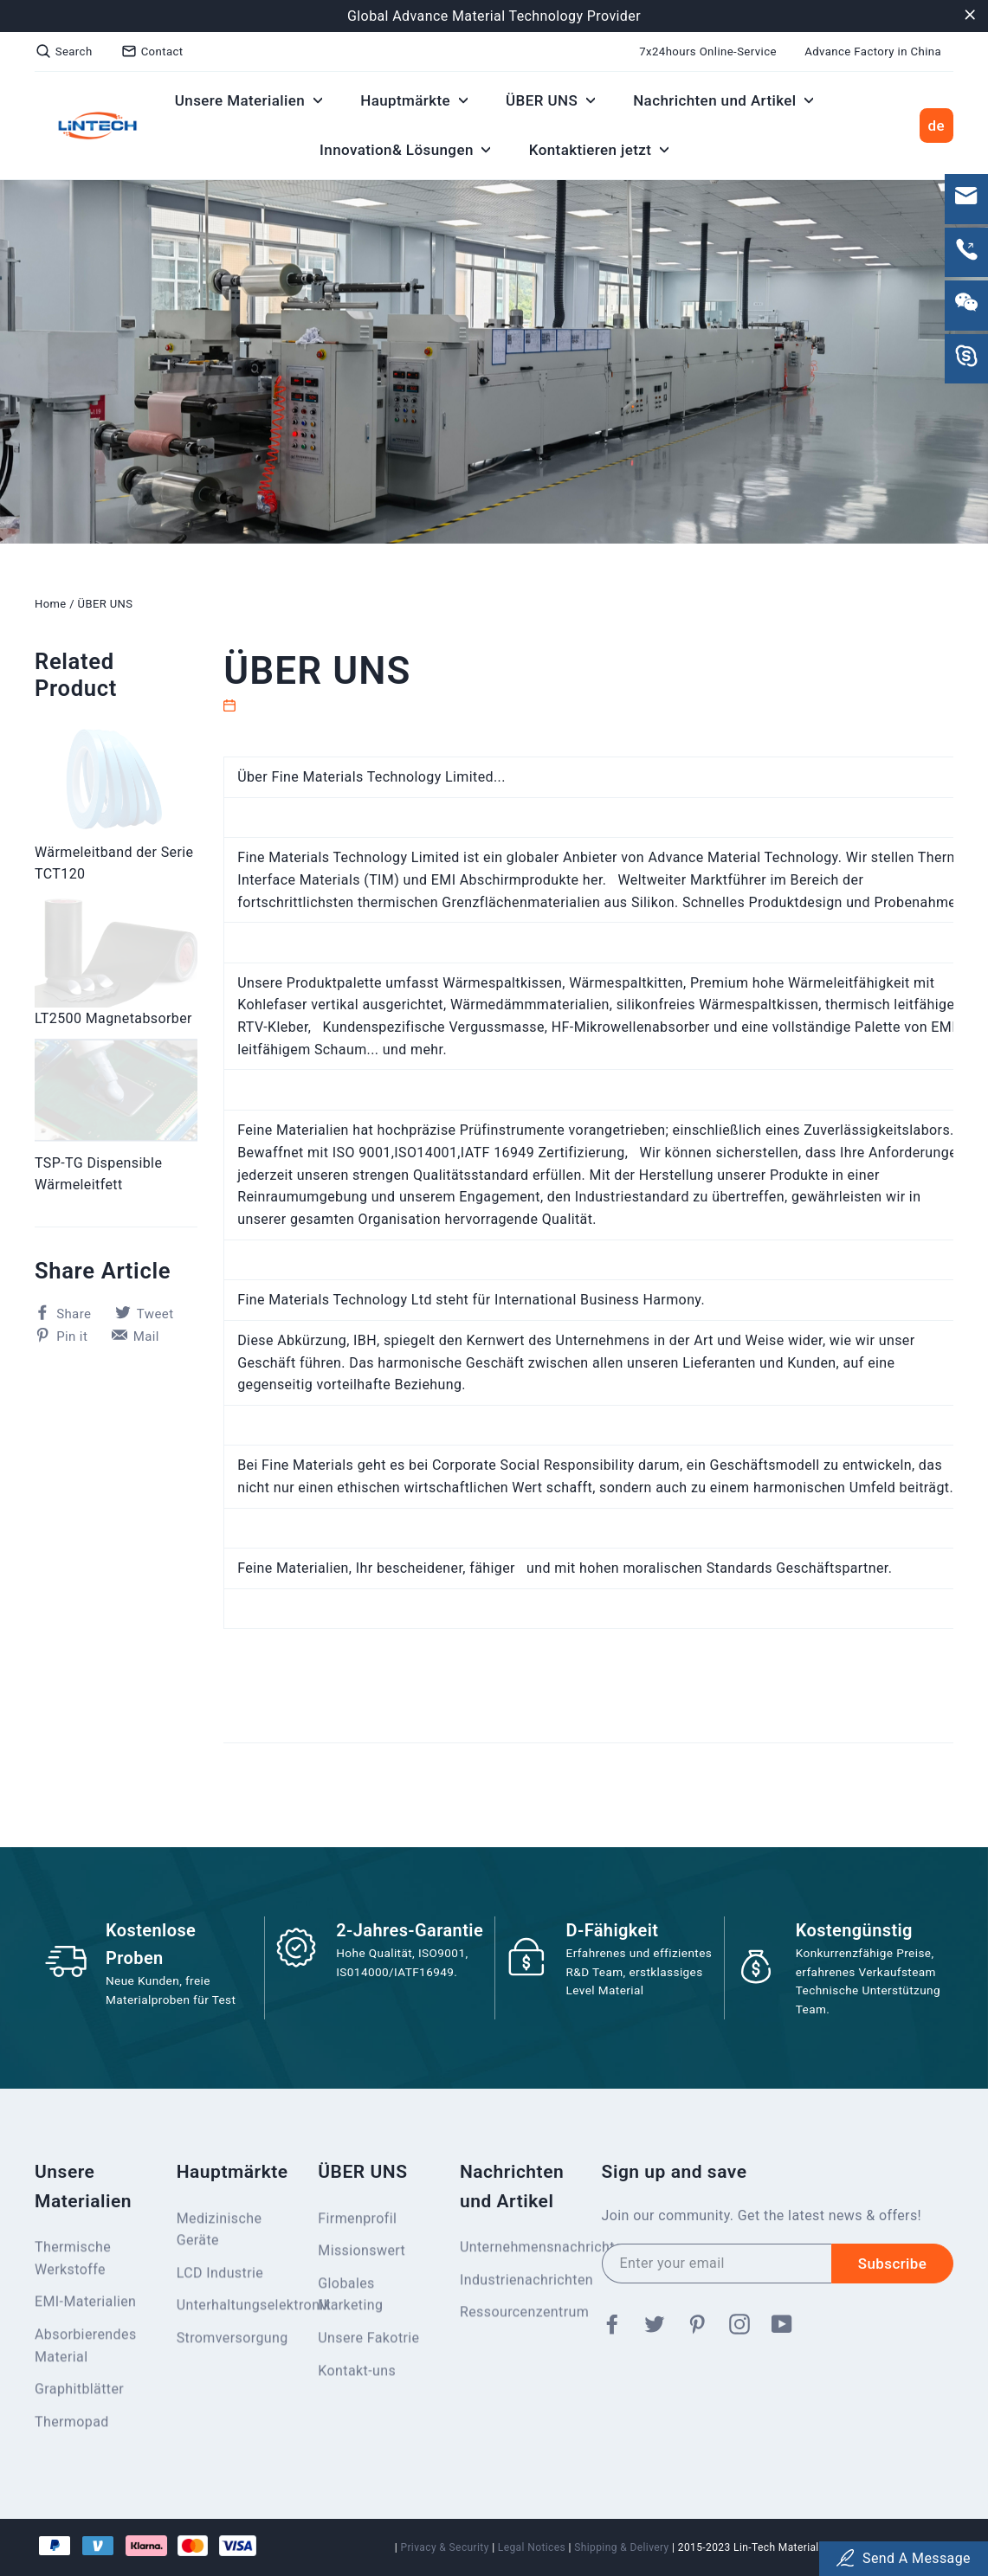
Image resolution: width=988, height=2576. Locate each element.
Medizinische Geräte (219, 2230)
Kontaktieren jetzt (598, 149)
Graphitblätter (79, 2389)
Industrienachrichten (518, 2280)
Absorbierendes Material (86, 2346)
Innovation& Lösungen (405, 149)
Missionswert (361, 2251)
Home (51, 603)
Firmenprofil (357, 2219)
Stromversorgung (232, 2338)
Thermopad (72, 2422)
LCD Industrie (220, 2273)
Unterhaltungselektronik (235, 2305)
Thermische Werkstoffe (73, 2258)
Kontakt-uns (357, 2371)
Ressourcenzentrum (518, 2312)
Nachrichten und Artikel (723, 100)
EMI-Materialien (85, 2302)
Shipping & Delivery (621, 2547)
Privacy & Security (444, 2547)
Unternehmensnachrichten (518, 2247)
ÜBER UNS (550, 100)
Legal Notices (531, 2547)
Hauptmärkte (414, 100)
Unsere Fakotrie (368, 2338)
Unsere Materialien (248, 100)
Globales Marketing (350, 2295)
